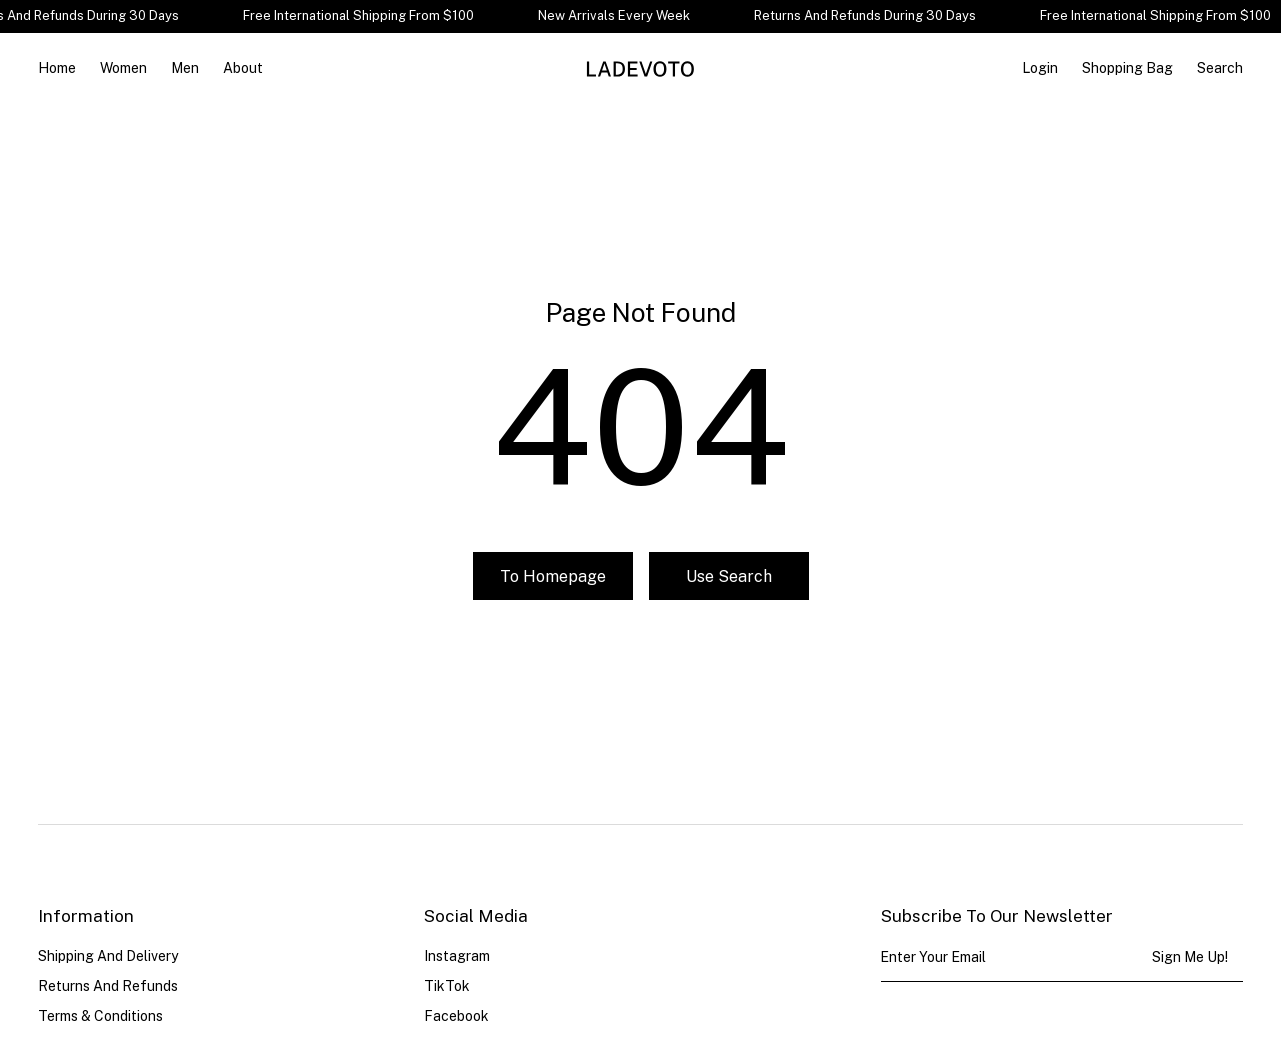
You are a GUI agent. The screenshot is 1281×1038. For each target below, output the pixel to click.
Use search (729, 576)
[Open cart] (1127, 68)
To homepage (553, 576)
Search (1220, 68)
